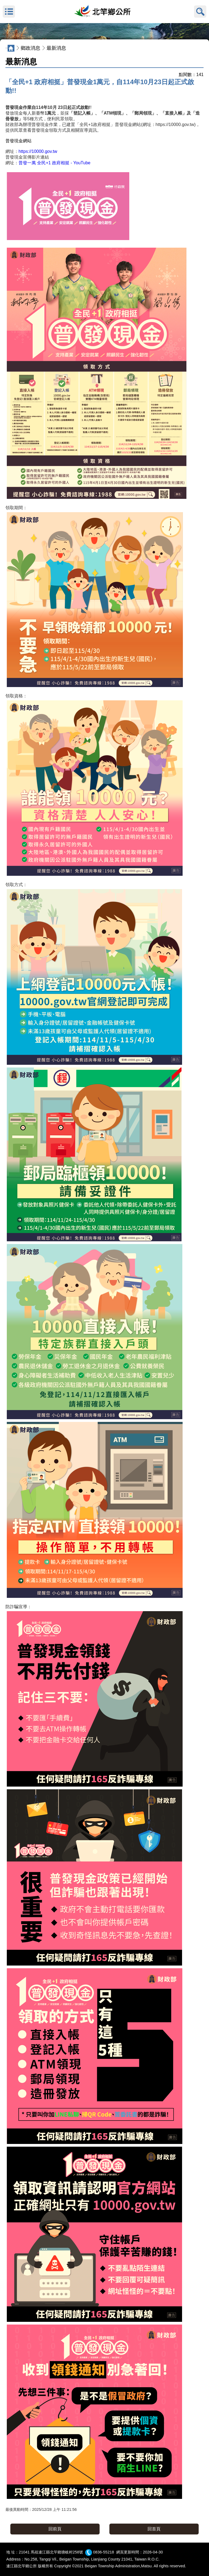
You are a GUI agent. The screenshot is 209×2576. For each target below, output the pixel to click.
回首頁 (154, 2529)
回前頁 (55, 2529)
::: (1, 38)
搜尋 (200, 11)
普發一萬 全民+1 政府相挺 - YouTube (54, 162)
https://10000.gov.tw (38, 151)
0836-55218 (103, 2552)
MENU (9, 11)
